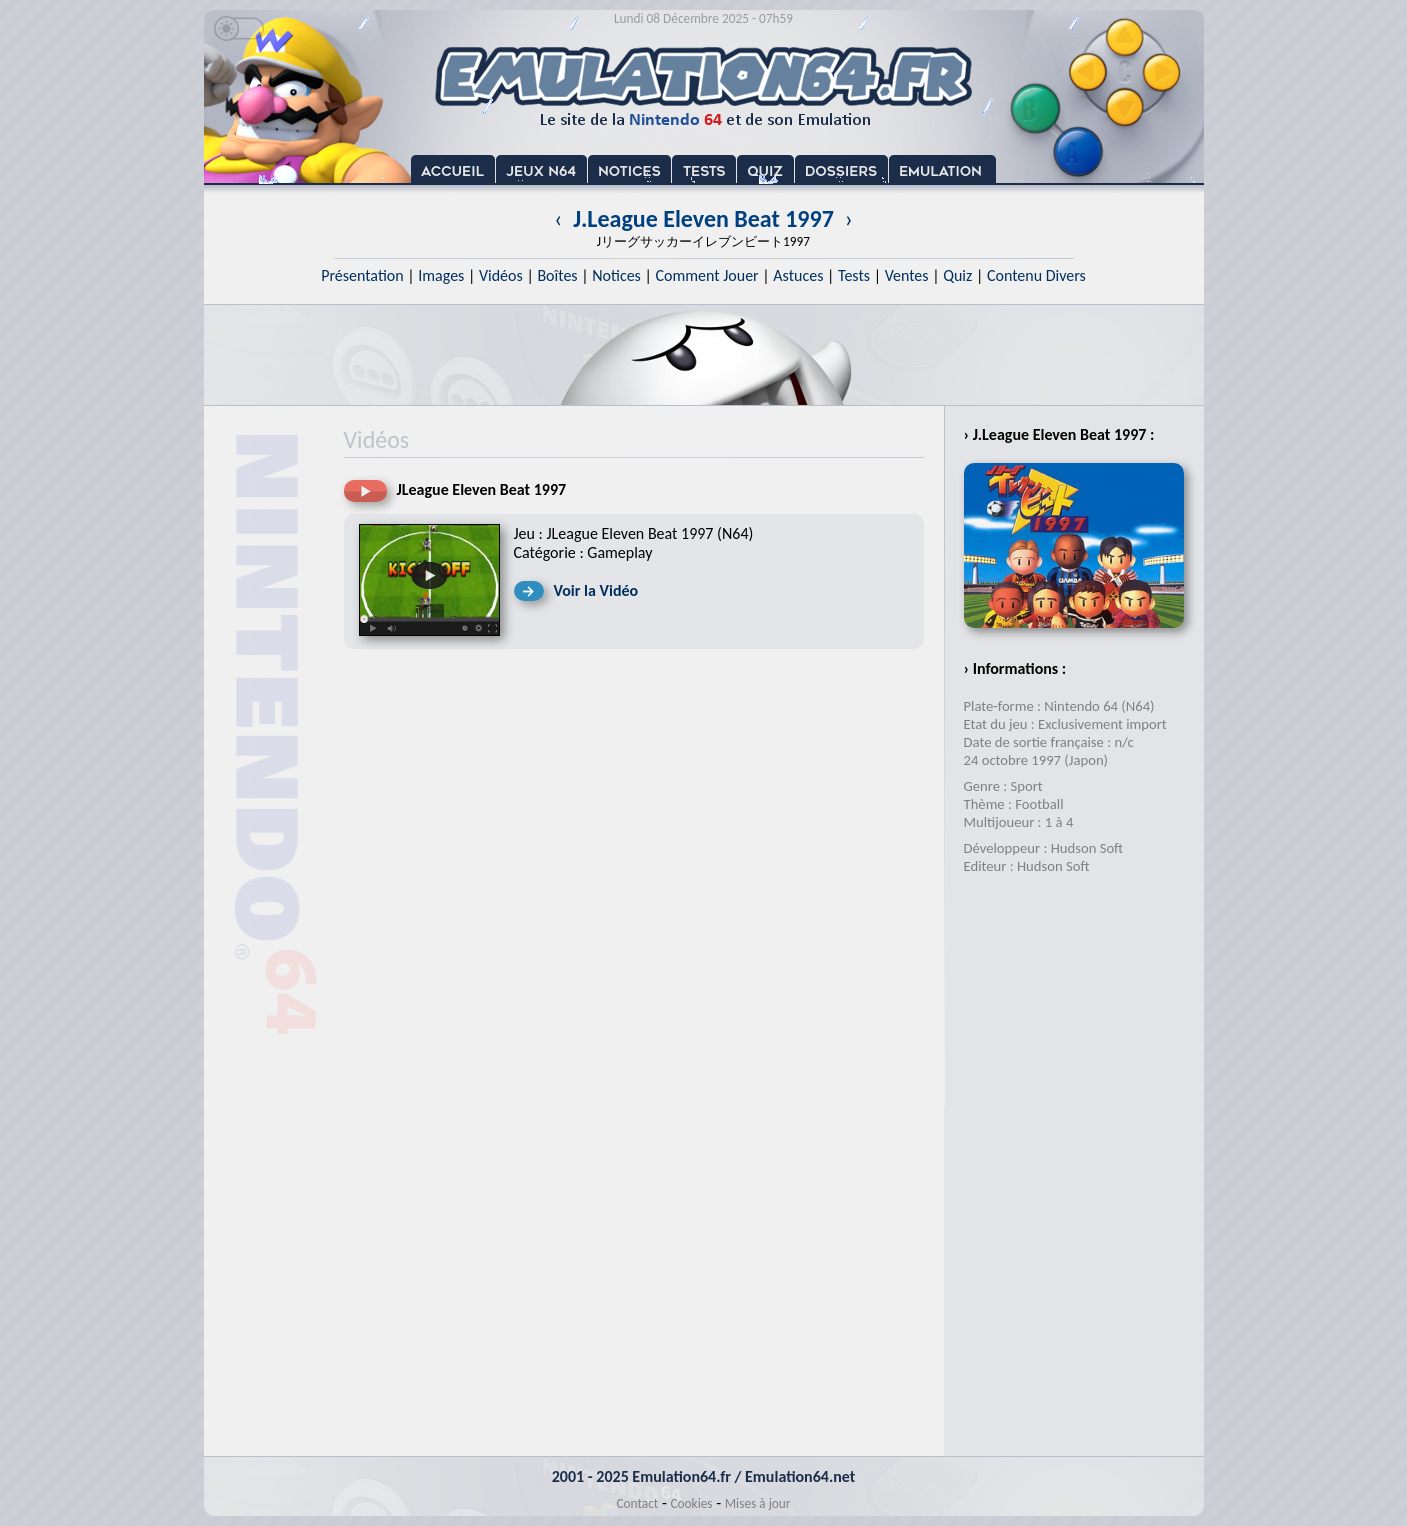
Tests (854, 275)
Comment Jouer (706, 275)
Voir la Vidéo (596, 590)
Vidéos (501, 275)
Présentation (362, 275)
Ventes (907, 275)
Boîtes (557, 275)
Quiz (957, 275)
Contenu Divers (1036, 275)
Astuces (798, 275)
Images (441, 275)
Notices (616, 275)
